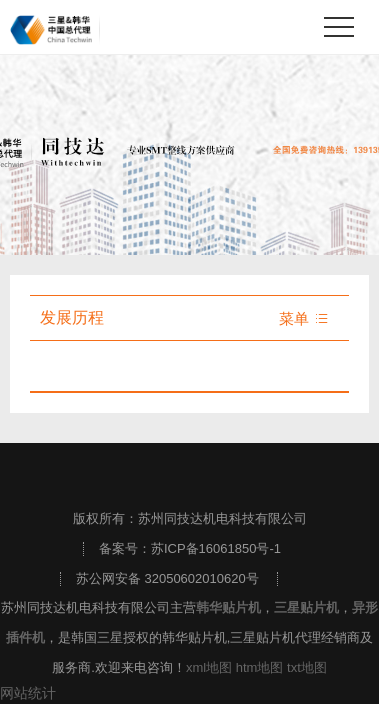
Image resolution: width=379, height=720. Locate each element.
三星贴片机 (306, 607)
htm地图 (260, 667)
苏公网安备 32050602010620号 (167, 578)
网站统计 (28, 693)
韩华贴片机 (228, 607)
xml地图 (209, 667)
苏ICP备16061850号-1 (216, 548)
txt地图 (307, 667)
